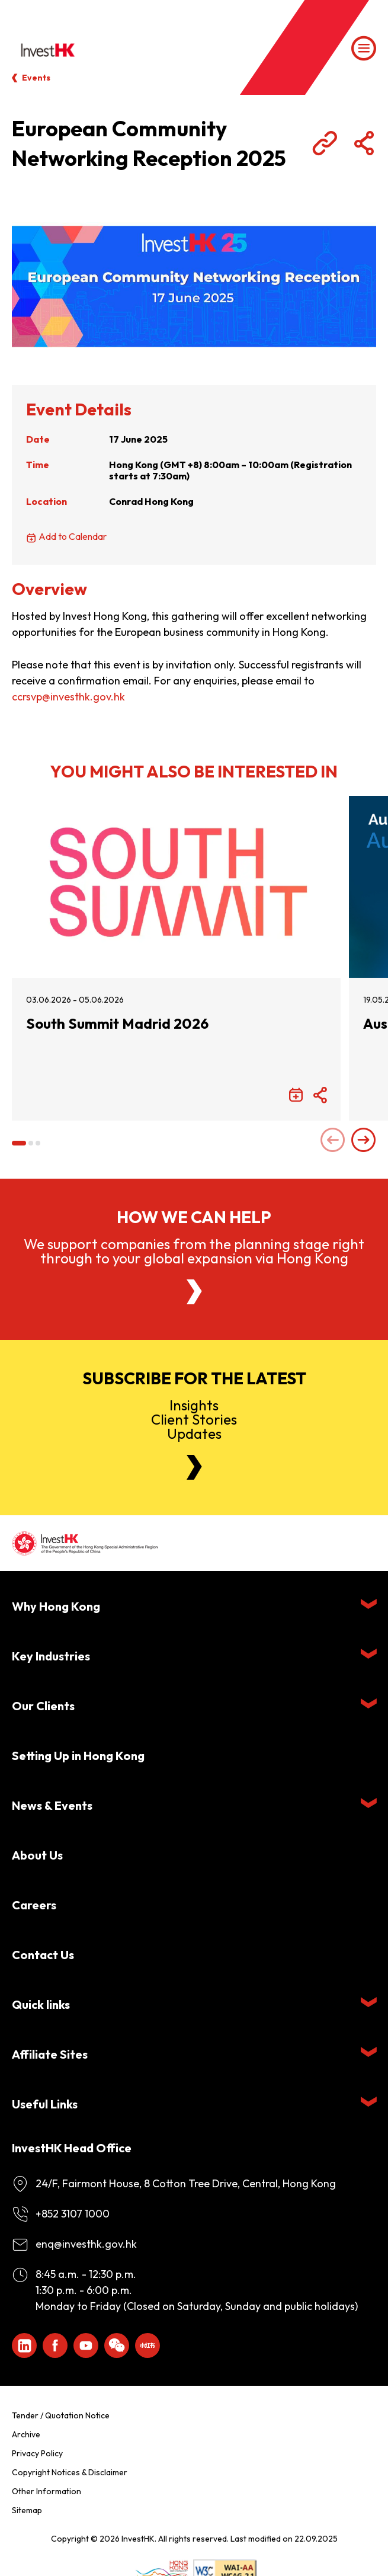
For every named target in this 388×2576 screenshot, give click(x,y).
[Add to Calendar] (296, 1096)
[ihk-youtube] (85, 2345)
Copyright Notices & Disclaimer (69, 2472)
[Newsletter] (194, 1467)
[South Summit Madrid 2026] (176, 887)
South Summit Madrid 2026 (117, 1023)
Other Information (46, 2491)
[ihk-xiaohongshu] (147, 2345)
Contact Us (43, 1954)
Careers (34, 1904)
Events (36, 77)
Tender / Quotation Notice (61, 2415)
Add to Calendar (73, 536)
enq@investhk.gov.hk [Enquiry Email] (86, 2244)
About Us (37, 1855)
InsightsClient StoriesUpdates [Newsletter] (194, 1419)
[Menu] (363, 48)
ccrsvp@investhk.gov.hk (68, 696)
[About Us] (194, 1291)
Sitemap (27, 2510)
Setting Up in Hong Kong (78, 1755)
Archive (26, 2434)
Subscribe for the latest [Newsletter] (194, 1378)
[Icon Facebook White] (55, 2345)
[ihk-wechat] (116, 2345)
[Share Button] (363, 143)
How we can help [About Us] (194, 1217)
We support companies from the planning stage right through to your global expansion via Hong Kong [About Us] (194, 1251)
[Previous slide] (332, 1141)
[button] (19, 1143)
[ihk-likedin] (24, 2345)
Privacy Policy (37, 2453)
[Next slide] (363, 1141)
